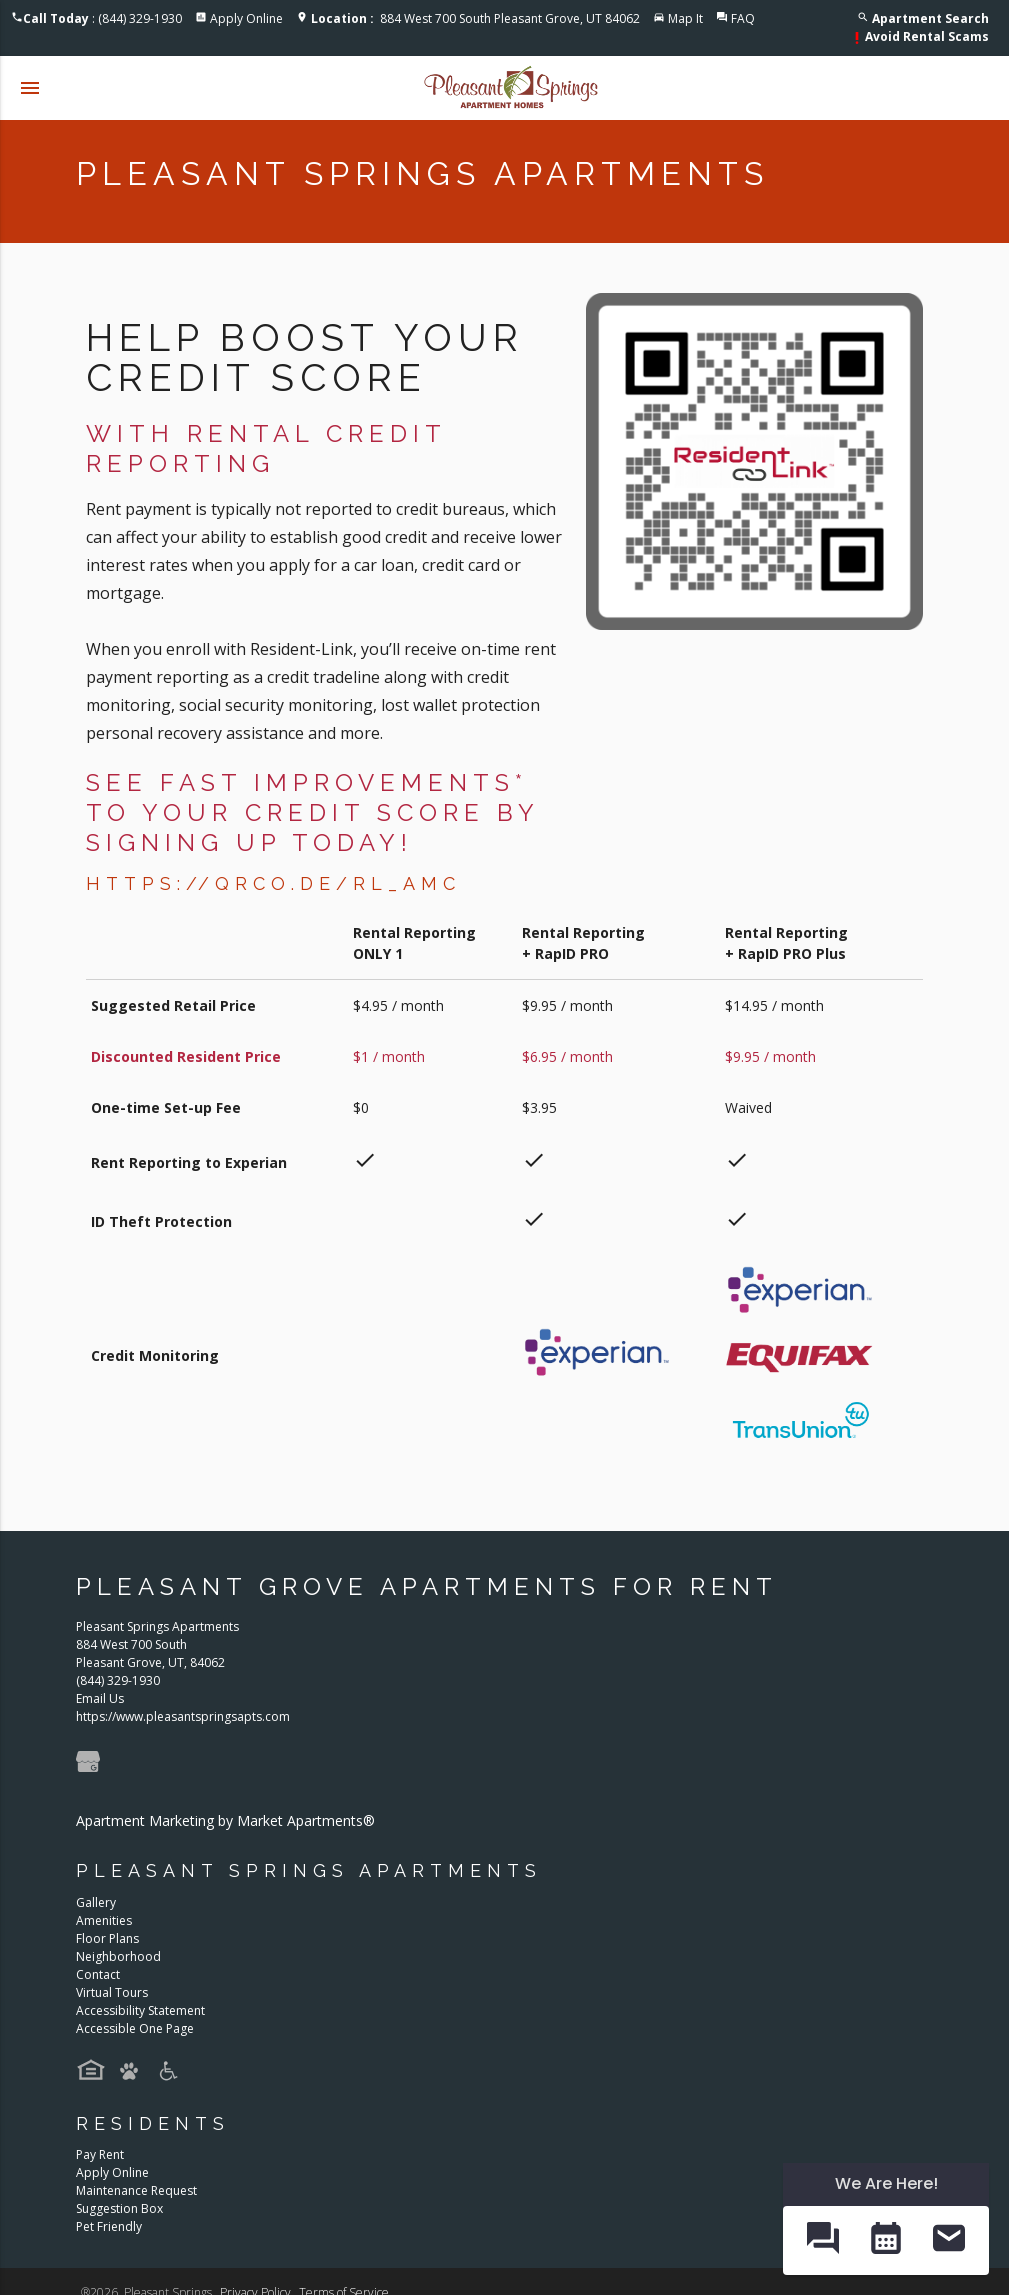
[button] (822, 2240)
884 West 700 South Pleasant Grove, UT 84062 (475, 18)
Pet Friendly (109, 2226)
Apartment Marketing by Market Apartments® (225, 1820)
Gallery (96, 1902)
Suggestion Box (119, 2208)
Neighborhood (118, 1956)
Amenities (104, 1920)
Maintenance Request (136, 2190)
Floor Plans (107, 1938)
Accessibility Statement (140, 2010)
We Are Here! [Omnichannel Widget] (886, 2183)
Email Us (100, 1698)
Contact (98, 1974)
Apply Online (246, 18)
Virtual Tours (112, 1992)
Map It (685, 18)
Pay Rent (100, 2154)
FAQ (743, 18)
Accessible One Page (135, 2028)
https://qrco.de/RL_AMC (273, 883)
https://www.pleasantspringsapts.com (183, 1716)
